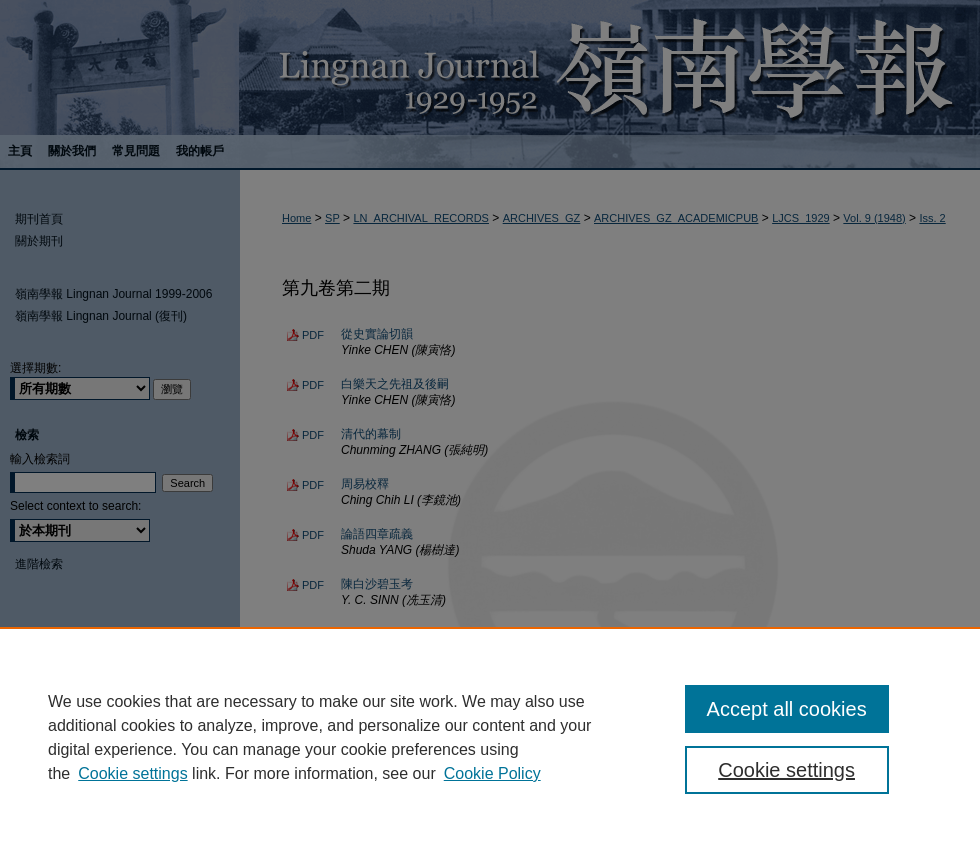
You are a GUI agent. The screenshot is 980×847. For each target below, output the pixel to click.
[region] (490, 737)
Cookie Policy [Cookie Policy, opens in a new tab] (492, 773)
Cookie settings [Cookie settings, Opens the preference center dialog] (786, 770)
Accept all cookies (787, 709)
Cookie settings (132, 773)
